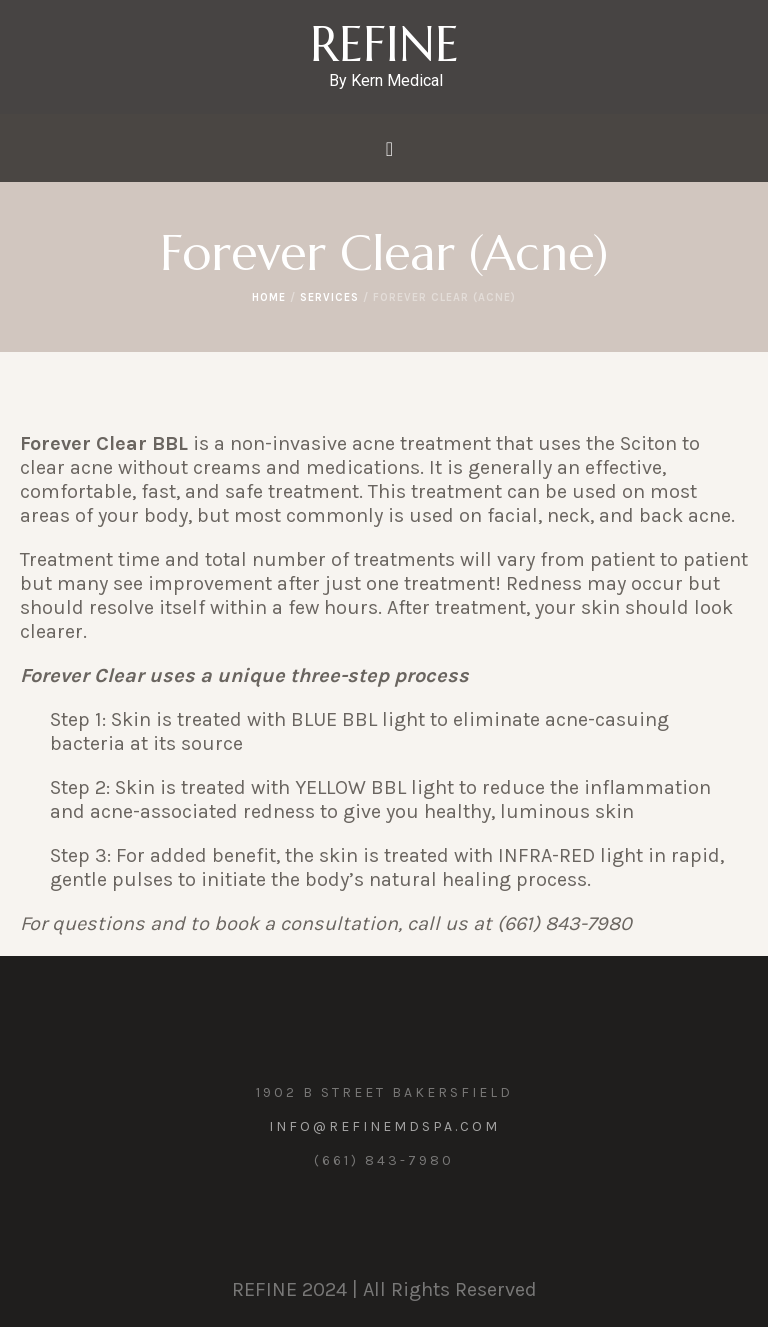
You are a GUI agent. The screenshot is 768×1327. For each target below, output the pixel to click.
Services (329, 297)
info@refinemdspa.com (384, 1126)
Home (269, 297)
